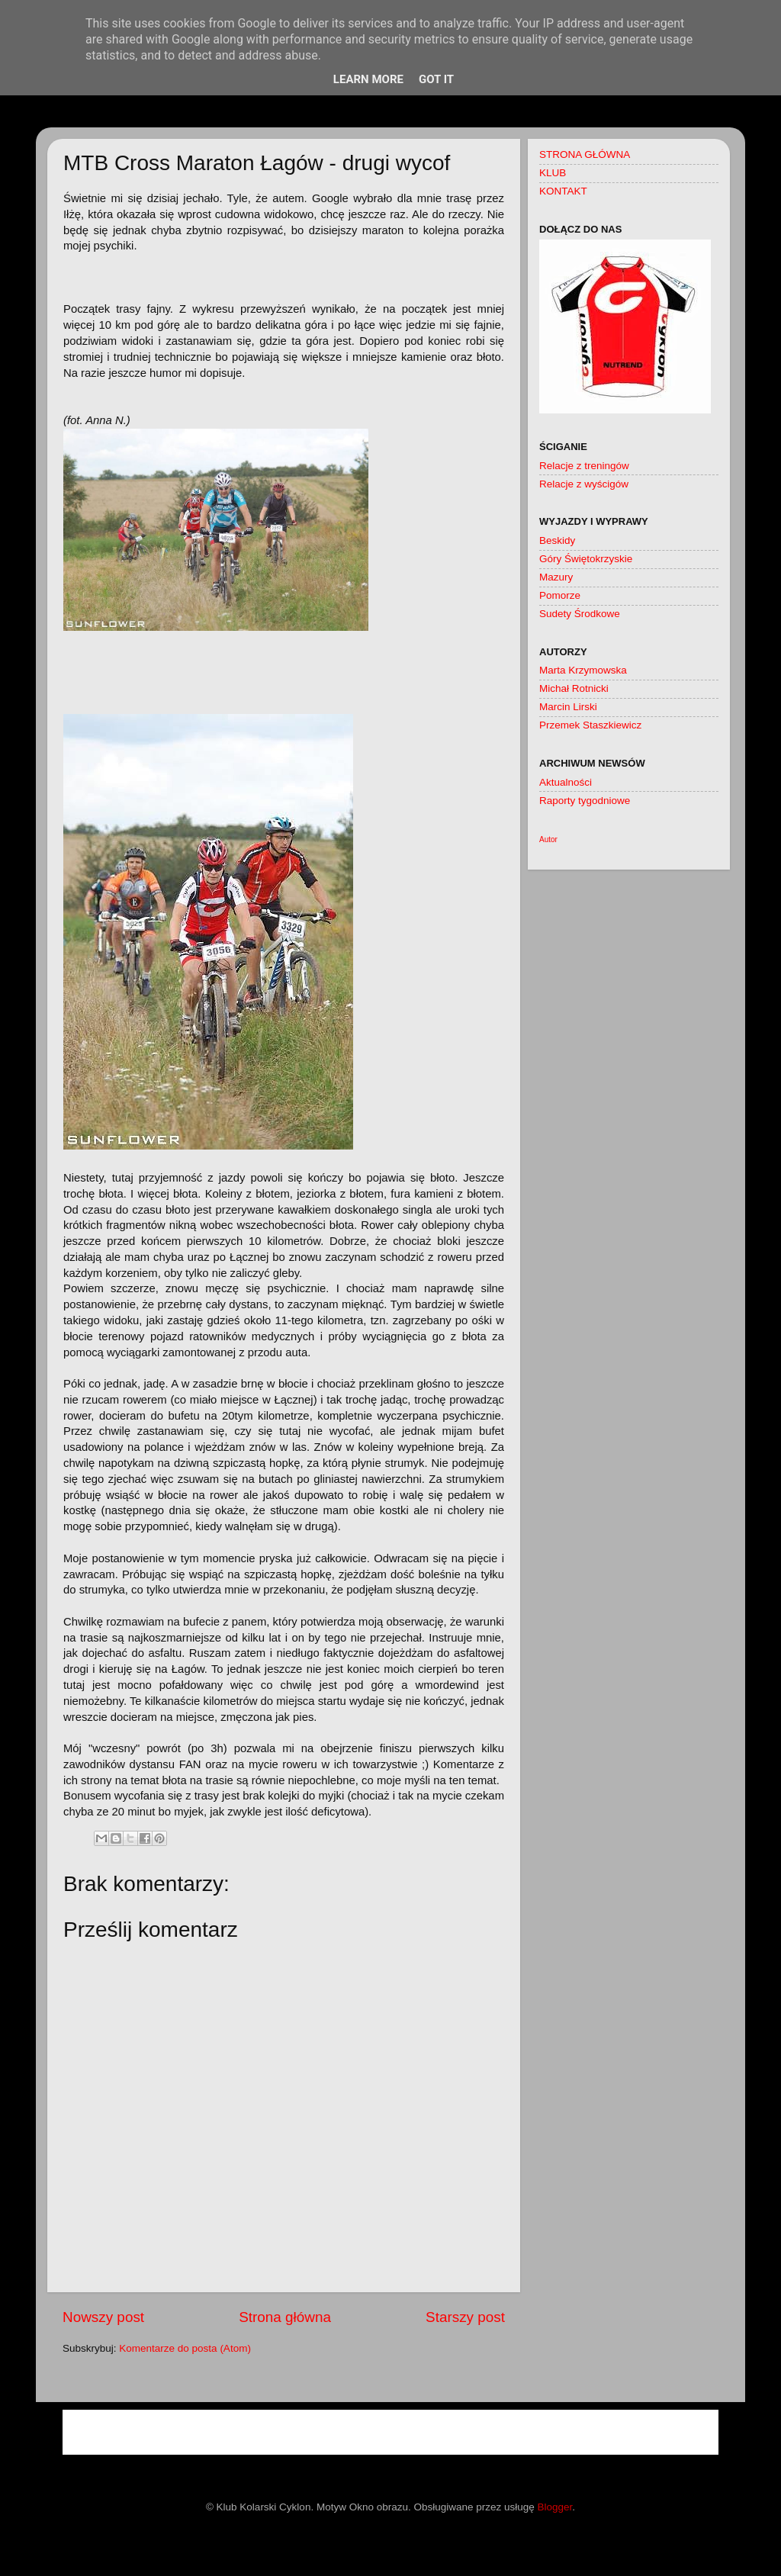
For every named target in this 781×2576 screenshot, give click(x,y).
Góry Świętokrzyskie (585, 558)
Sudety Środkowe (579, 613)
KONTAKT (563, 191)
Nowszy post (103, 2317)
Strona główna (285, 2317)
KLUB (552, 172)
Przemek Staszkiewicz (590, 725)
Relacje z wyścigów (583, 484)
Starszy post (465, 2317)
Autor (548, 839)
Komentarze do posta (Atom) (185, 2348)
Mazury (556, 577)
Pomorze (559, 595)
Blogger (555, 2507)
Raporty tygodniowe (584, 800)
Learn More (368, 79)
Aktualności (565, 782)
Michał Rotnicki (574, 688)
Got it (436, 79)
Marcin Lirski (568, 706)
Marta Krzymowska (583, 670)
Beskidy (557, 540)
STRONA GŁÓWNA (584, 154)
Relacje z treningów (584, 465)
